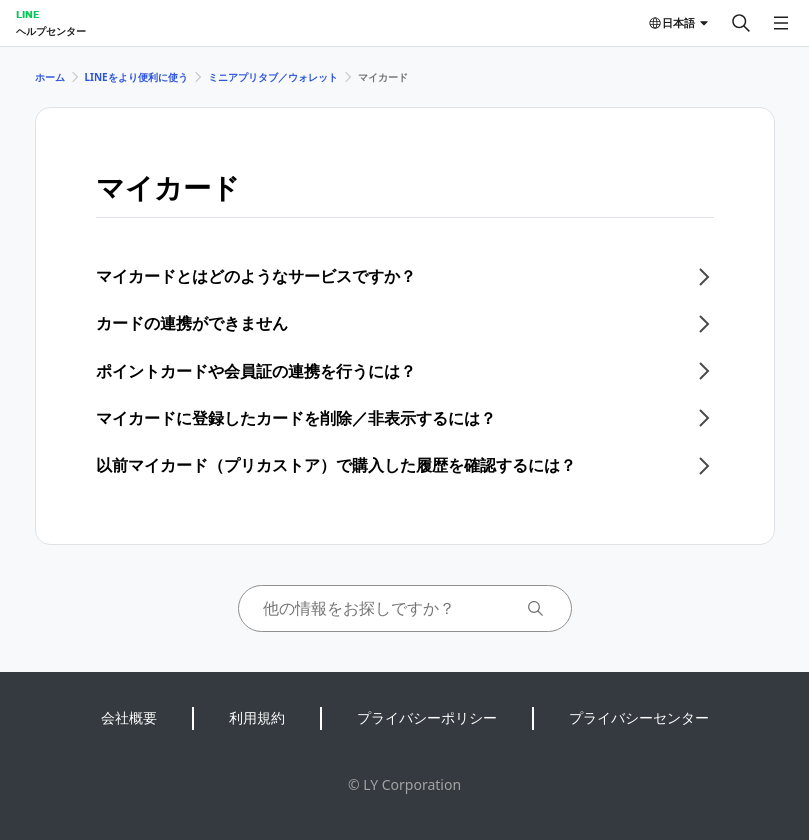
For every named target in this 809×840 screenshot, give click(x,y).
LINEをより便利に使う (136, 77)
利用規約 (257, 717)
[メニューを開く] (781, 23)
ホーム (50, 77)
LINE (27, 14)
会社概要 (129, 717)
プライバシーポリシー (427, 717)
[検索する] (741, 23)
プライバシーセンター (639, 717)
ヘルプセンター (51, 31)
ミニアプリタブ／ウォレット (273, 77)
